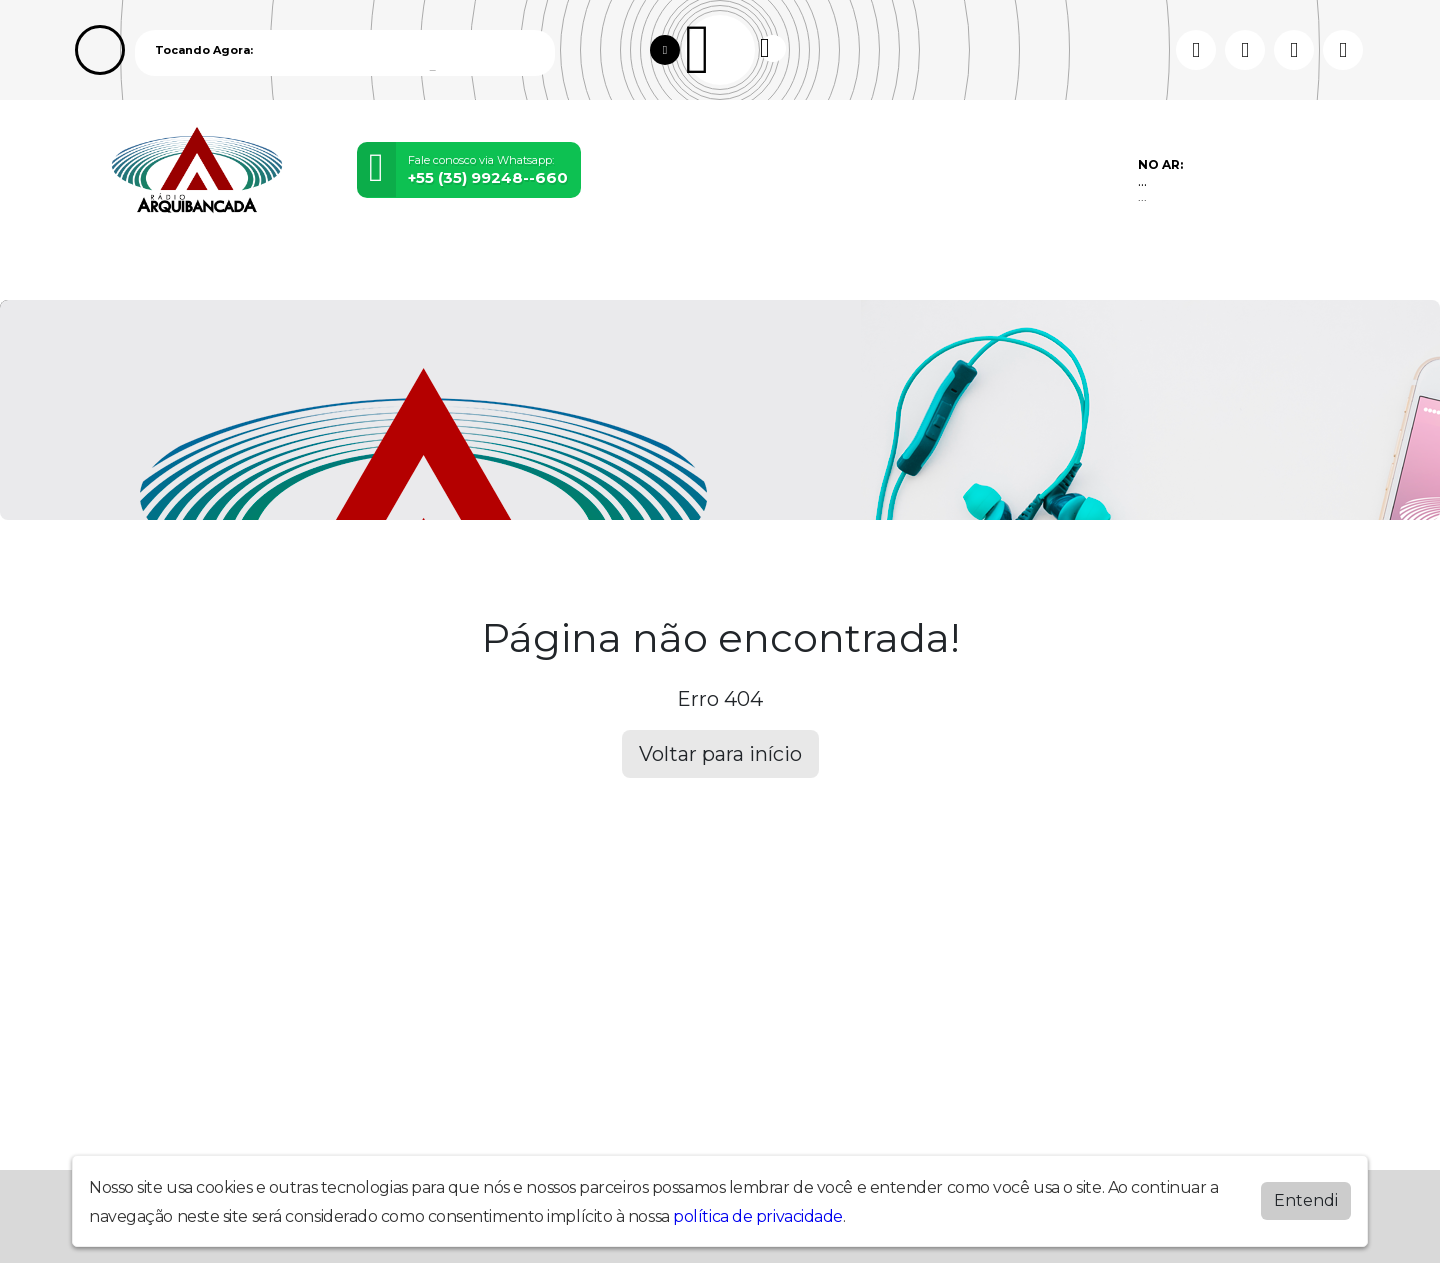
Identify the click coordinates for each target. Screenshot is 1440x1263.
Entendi (1306, 1200)
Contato (937, 269)
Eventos (469, 269)
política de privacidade (758, 1216)
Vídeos (367, 269)
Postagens (721, 269)
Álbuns (835, 269)
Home (115, 269)
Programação (239, 269)
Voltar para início (720, 754)
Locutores (588, 269)
